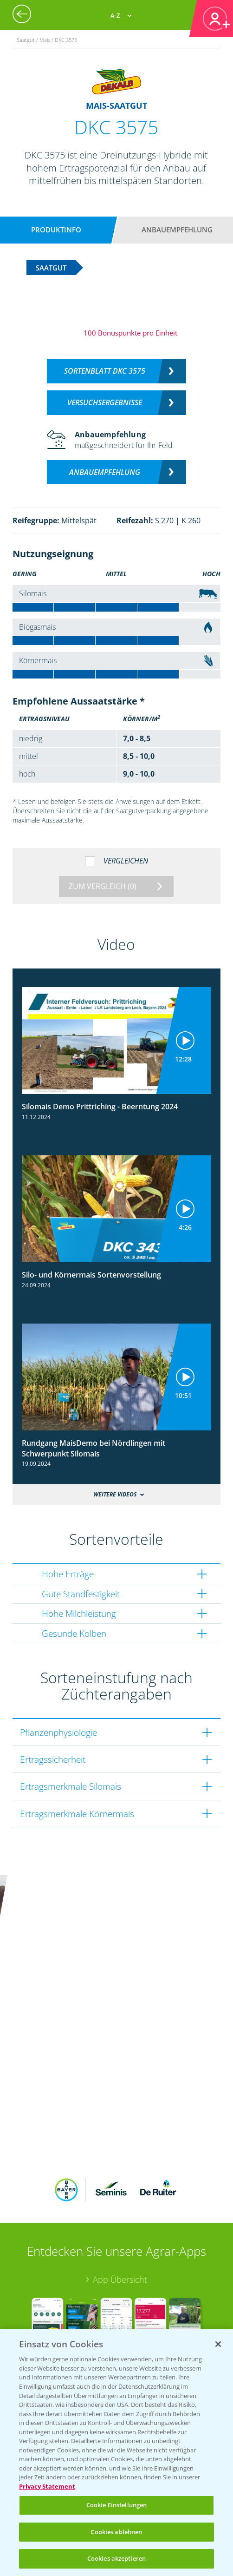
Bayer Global (48, 2264)
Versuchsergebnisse (104, 402)
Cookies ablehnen (116, 2532)
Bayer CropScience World (72, 2279)
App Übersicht (120, 2148)
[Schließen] (218, 2344)
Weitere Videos (114, 1494)
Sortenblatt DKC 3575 (104, 371)
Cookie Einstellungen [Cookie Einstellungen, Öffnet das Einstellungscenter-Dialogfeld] (116, 2505)
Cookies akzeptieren (116, 2558)
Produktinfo (56, 229)
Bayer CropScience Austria (74, 2308)
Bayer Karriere (51, 2293)
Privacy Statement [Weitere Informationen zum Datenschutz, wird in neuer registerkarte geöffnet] (47, 2486)
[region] (116, 2452)
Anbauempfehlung (177, 229)
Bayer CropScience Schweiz (76, 2323)
